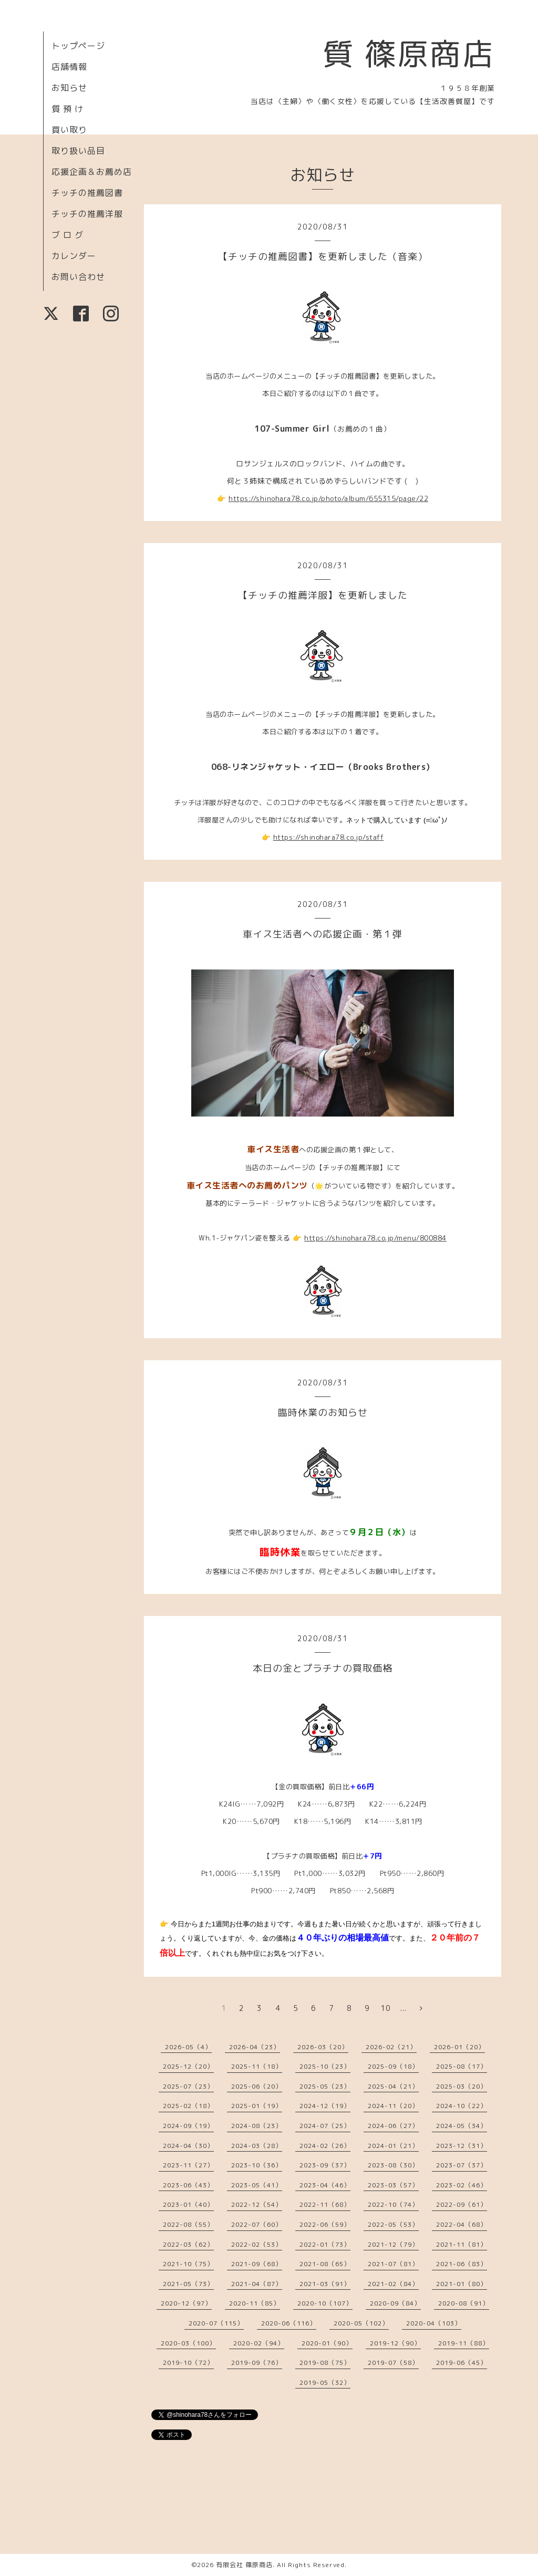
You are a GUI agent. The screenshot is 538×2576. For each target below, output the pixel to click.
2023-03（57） (393, 2185)
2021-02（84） (393, 2283)
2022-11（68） (324, 2204)
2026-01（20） (459, 2046)
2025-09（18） (393, 2066)
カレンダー (73, 256)
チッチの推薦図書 (87, 193)
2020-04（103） (433, 2323)
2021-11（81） (461, 2244)
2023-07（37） (461, 2165)
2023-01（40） (188, 2204)
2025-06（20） (256, 2086)
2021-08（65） (324, 2263)
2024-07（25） (324, 2125)
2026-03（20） (322, 2046)
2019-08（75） (324, 2362)
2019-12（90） (395, 2343)
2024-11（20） (393, 2105)
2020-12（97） (186, 2303)
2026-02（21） (391, 2046)
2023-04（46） (324, 2185)
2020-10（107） (325, 2303)
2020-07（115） (216, 2323)
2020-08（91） (463, 2303)
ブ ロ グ (67, 235)
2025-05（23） (324, 2086)
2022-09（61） (461, 2204)
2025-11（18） (256, 2066)
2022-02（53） (256, 2244)
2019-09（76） (256, 2362)
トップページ (78, 45)
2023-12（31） (461, 2145)
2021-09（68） (256, 2263)
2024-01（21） (393, 2145)
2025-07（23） (188, 2086)
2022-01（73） (324, 2244)
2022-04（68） (461, 2224)
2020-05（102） (361, 2323)
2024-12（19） (324, 2105)
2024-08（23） (256, 2125)
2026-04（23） (254, 2046)
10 (385, 2008)
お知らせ (69, 87)
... (403, 2008)
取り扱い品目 (78, 151)
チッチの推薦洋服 (87, 214)
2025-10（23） (324, 2066)
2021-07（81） (393, 2263)
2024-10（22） (461, 2105)
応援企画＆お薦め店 (91, 172)
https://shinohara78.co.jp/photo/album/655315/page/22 (328, 498)
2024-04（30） (188, 2145)
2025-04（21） (393, 2086)
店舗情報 (69, 66)
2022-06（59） (324, 2224)
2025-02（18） (188, 2105)
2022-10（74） (393, 2204)
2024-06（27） (393, 2125)
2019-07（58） (393, 2362)
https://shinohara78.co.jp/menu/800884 (375, 1238)
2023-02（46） (461, 2185)
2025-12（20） (188, 2066)
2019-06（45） (461, 2362)
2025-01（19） (256, 2105)
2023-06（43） (188, 2185)
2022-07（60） (256, 2224)
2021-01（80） (461, 2283)
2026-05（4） (188, 2046)
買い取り (69, 129)
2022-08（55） (188, 2224)
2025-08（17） (461, 2066)
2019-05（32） (324, 2382)
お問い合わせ (78, 277)
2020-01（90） (327, 2343)
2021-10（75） (188, 2263)
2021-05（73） (188, 2283)
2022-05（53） (393, 2224)
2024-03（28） (256, 2145)
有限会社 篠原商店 (244, 2564)
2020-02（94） (258, 2343)
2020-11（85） (254, 2303)
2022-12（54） (256, 2204)
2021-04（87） (256, 2283)
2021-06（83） (461, 2263)
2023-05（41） (256, 2185)
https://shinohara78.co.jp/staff (328, 837)
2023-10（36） (256, 2165)
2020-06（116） (288, 2323)
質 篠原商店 (408, 53)
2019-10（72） (188, 2362)
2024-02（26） (324, 2145)
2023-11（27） (188, 2165)
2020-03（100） (188, 2343)
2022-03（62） (188, 2244)
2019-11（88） (463, 2343)
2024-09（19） (188, 2125)
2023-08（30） (393, 2165)
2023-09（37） (324, 2165)
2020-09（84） (395, 2303)
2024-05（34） (461, 2125)
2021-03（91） (324, 2283)
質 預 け (67, 108)
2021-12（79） (393, 2244)
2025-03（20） (461, 2086)
